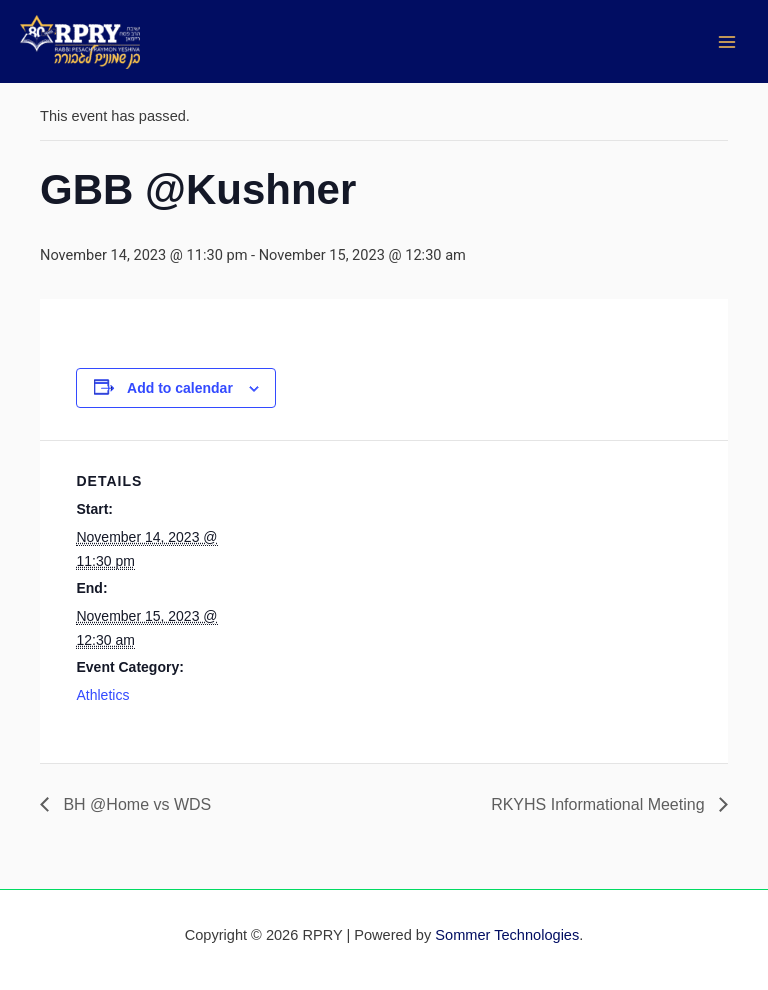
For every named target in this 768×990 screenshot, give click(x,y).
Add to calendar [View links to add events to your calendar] (180, 388)
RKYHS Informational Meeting (600, 804)
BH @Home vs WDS (135, 804)
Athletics (102, 695)
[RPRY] (80, 42)
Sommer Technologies (507, 935)
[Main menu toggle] (727, 42)
